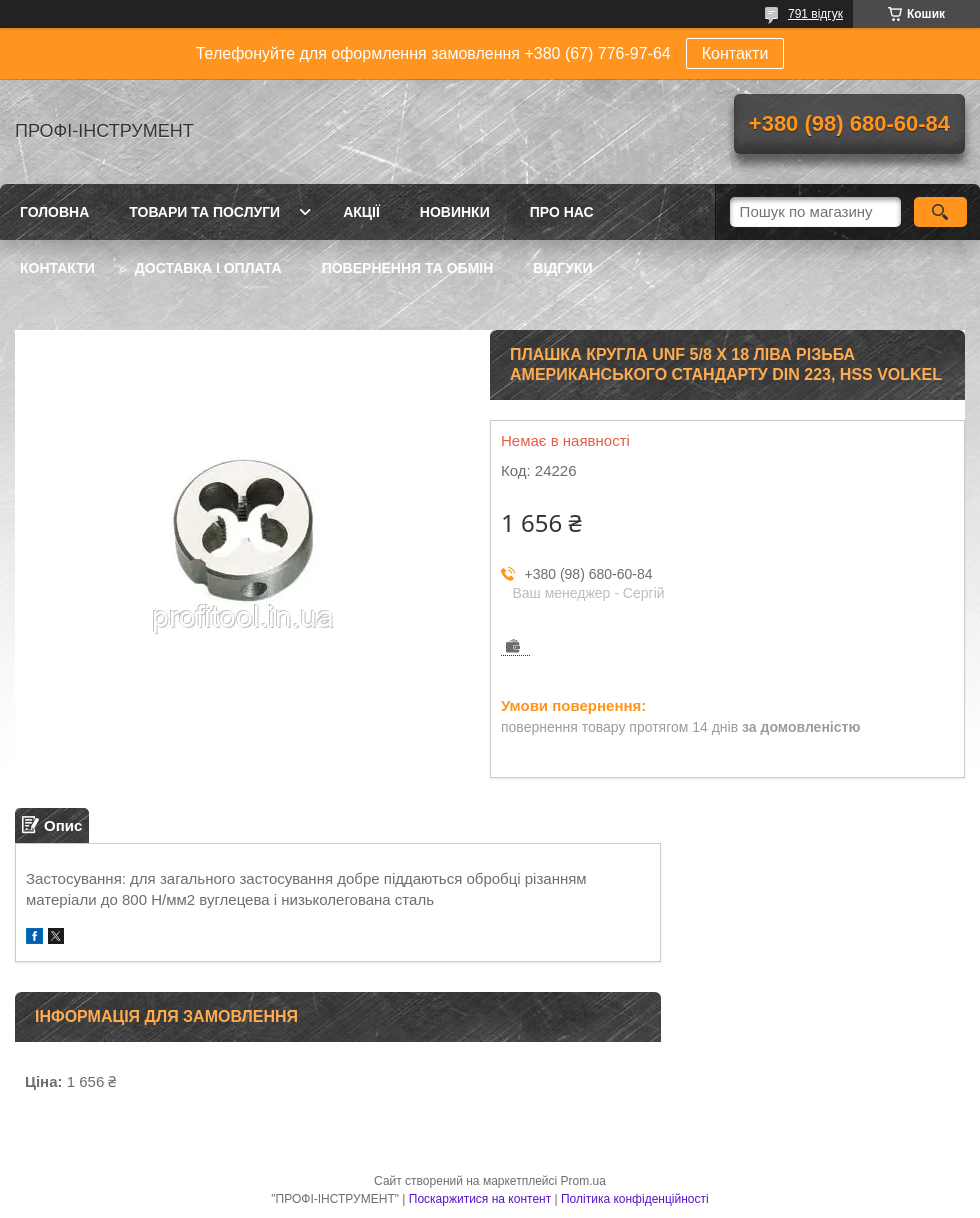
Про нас (562, 212)
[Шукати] (940, 212)
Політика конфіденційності (635, 1199)
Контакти (735, 53)
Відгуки (562, 268)
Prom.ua (583, 1181)
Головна (54, 212)
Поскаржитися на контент (480, 1199)
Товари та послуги (204, 212)
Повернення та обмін (408, 268)
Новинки (455, 212)
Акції (361, 212)
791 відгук (815, 14)
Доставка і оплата (208, 268)
